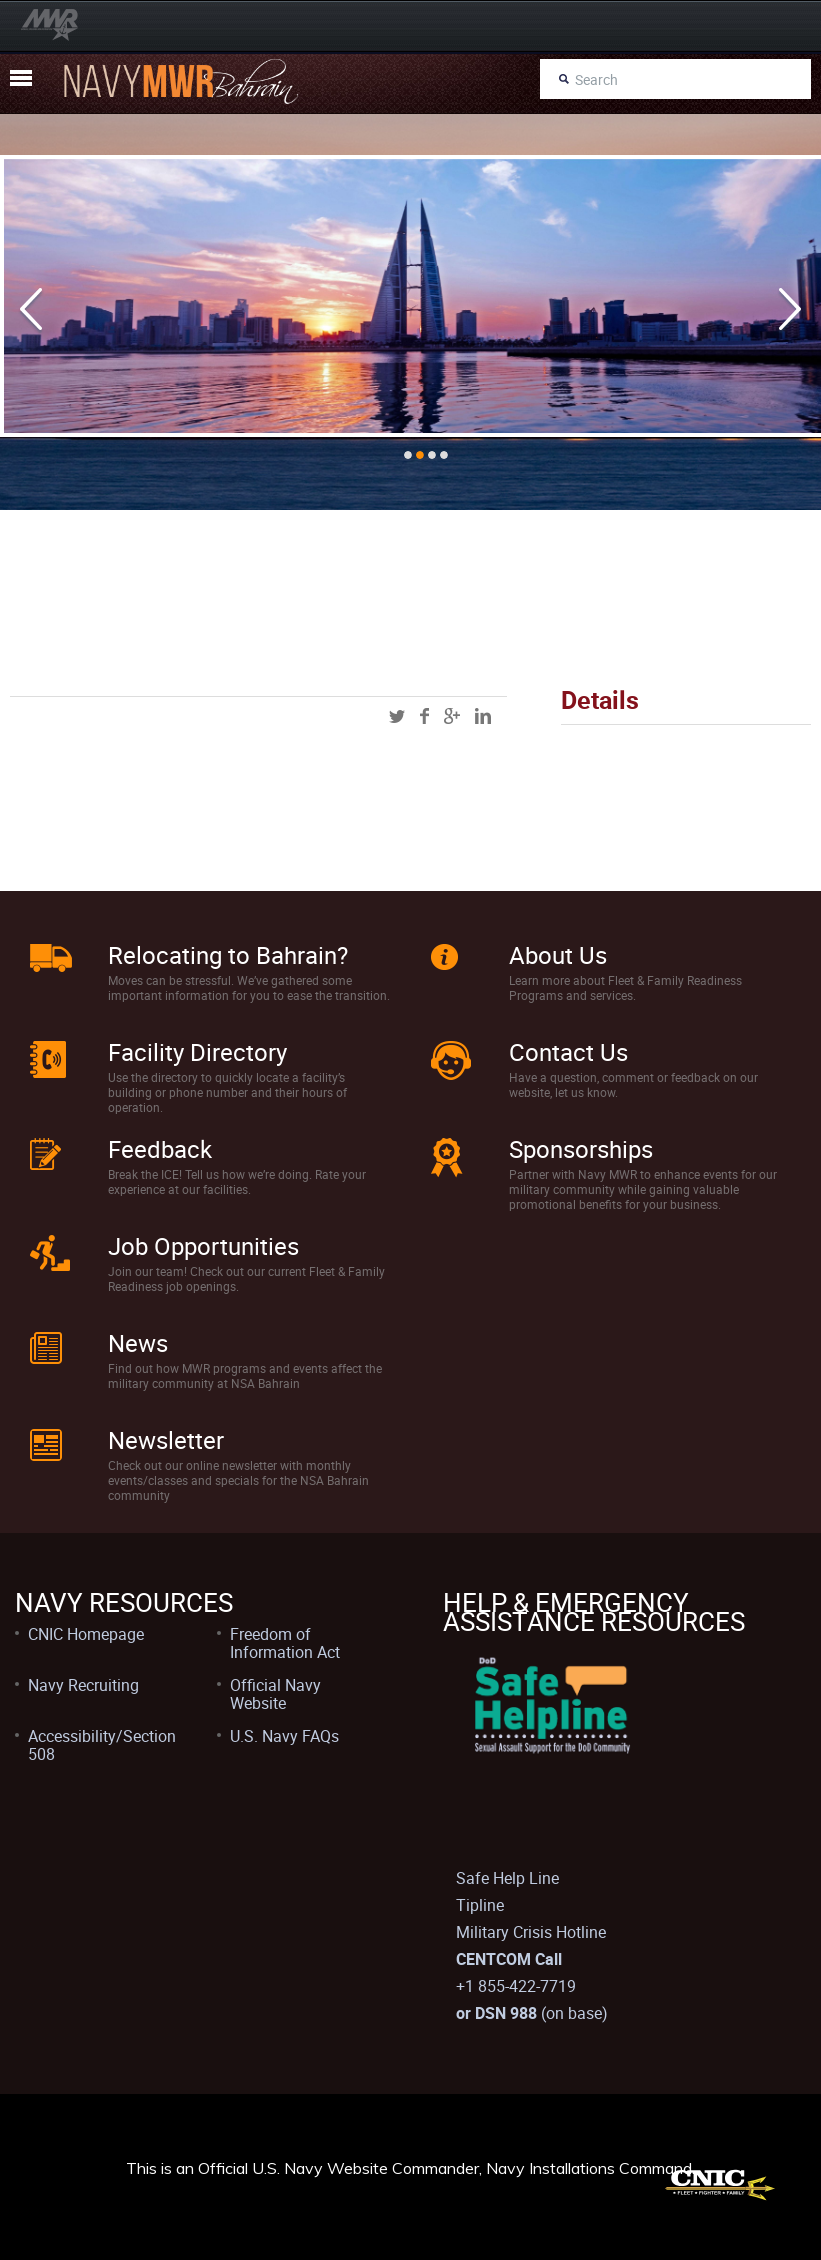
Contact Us (568, 1052)
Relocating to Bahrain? (228, 955)
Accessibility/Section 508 (102, 1745)
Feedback (160, 1149)
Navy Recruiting (83, 1685)
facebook (424, 716)
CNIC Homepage (86, 1634)
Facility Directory (197, 1052)
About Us (558, 955)
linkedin (483, 716)
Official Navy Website (275, 1694)
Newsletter (166, 1440)
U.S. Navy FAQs (284, 1736)
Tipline (480, 1905)
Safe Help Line (507, 1878)
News (138, 1343)
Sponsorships (581, 1149)
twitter (397, 716)
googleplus (452, 716)
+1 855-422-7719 (516, 1986)
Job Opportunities (203, 1246)
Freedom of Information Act (285, 1643)
